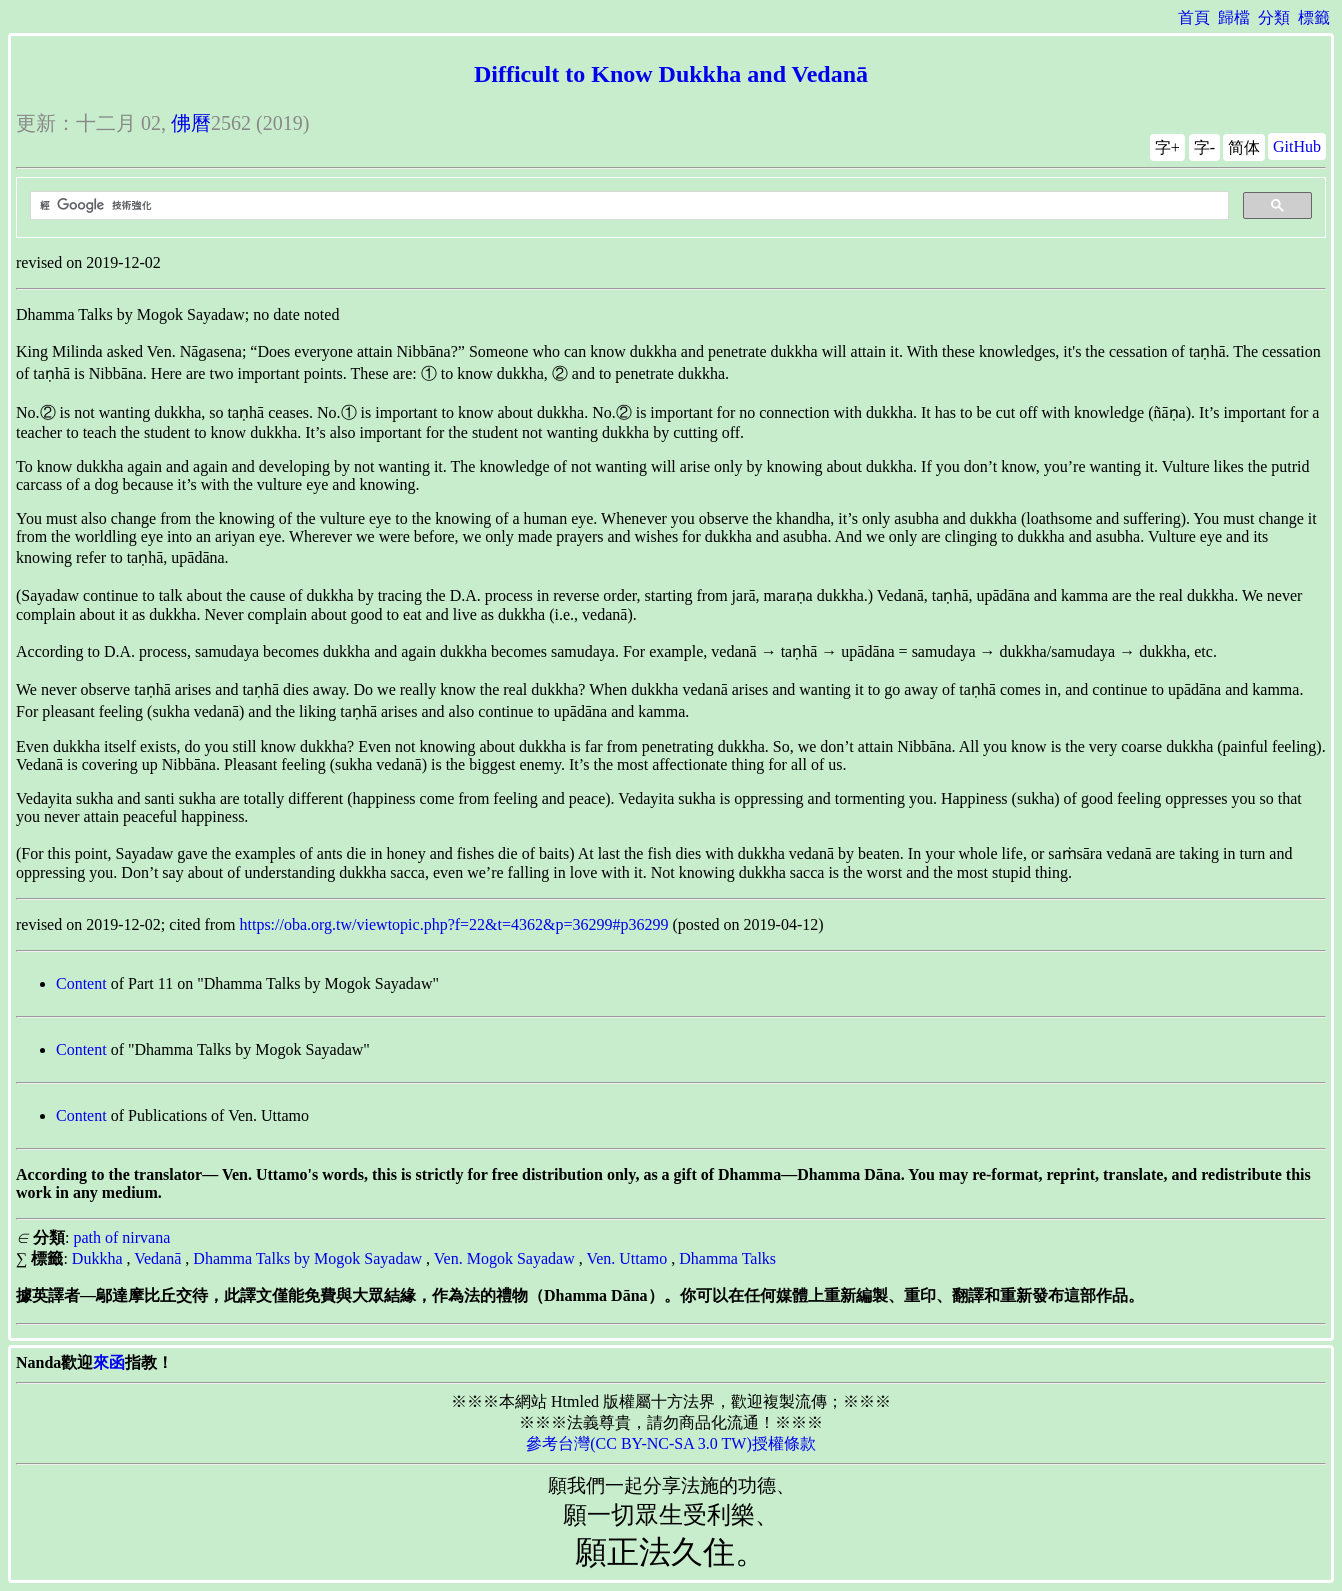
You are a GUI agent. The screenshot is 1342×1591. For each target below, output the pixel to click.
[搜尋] (627, 206)
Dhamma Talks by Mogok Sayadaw (307, 1258)
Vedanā (157, 1258)
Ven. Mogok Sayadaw (504, 1258)
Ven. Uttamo (626, 1258)
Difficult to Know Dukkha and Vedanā (671, 74)
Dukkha (97, 1258)
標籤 (1314, 17)
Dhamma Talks (727, 1258)
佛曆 (191, 123)
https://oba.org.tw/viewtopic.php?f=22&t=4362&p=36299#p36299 (454, 924)
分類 (1274, 17)
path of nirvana (121, 1237)
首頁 (1194, 17)
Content (81, 983)
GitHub (1297, 146)
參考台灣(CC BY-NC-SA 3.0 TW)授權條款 (671, 1443)
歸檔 (1234, 17)
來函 (109, 1362)
